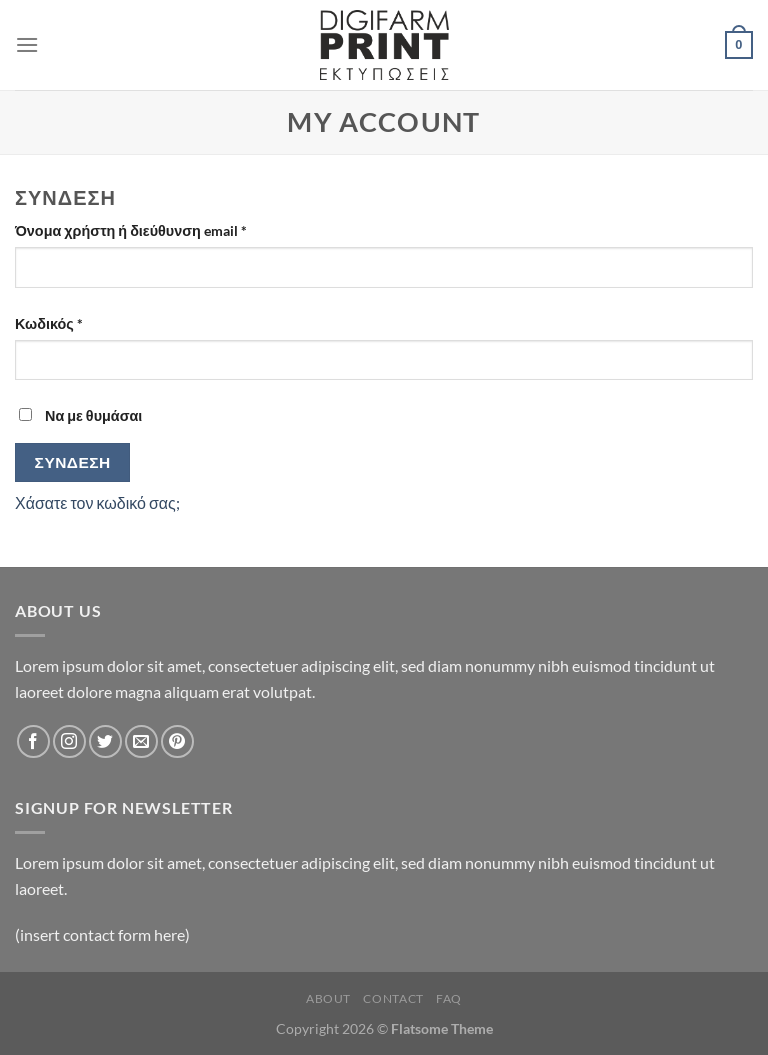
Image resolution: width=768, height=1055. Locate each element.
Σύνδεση (73, 462)
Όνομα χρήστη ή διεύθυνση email (165, 229)
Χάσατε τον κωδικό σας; (97, 502)
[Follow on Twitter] (105, 741)
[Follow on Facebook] (33, 741)
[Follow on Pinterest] (177, 741)
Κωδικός (83, 322)
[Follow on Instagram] (69, 741)
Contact (393, 998)
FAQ (449, 998)
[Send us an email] (141, 741)
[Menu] (27, 44)
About (328, 998)
